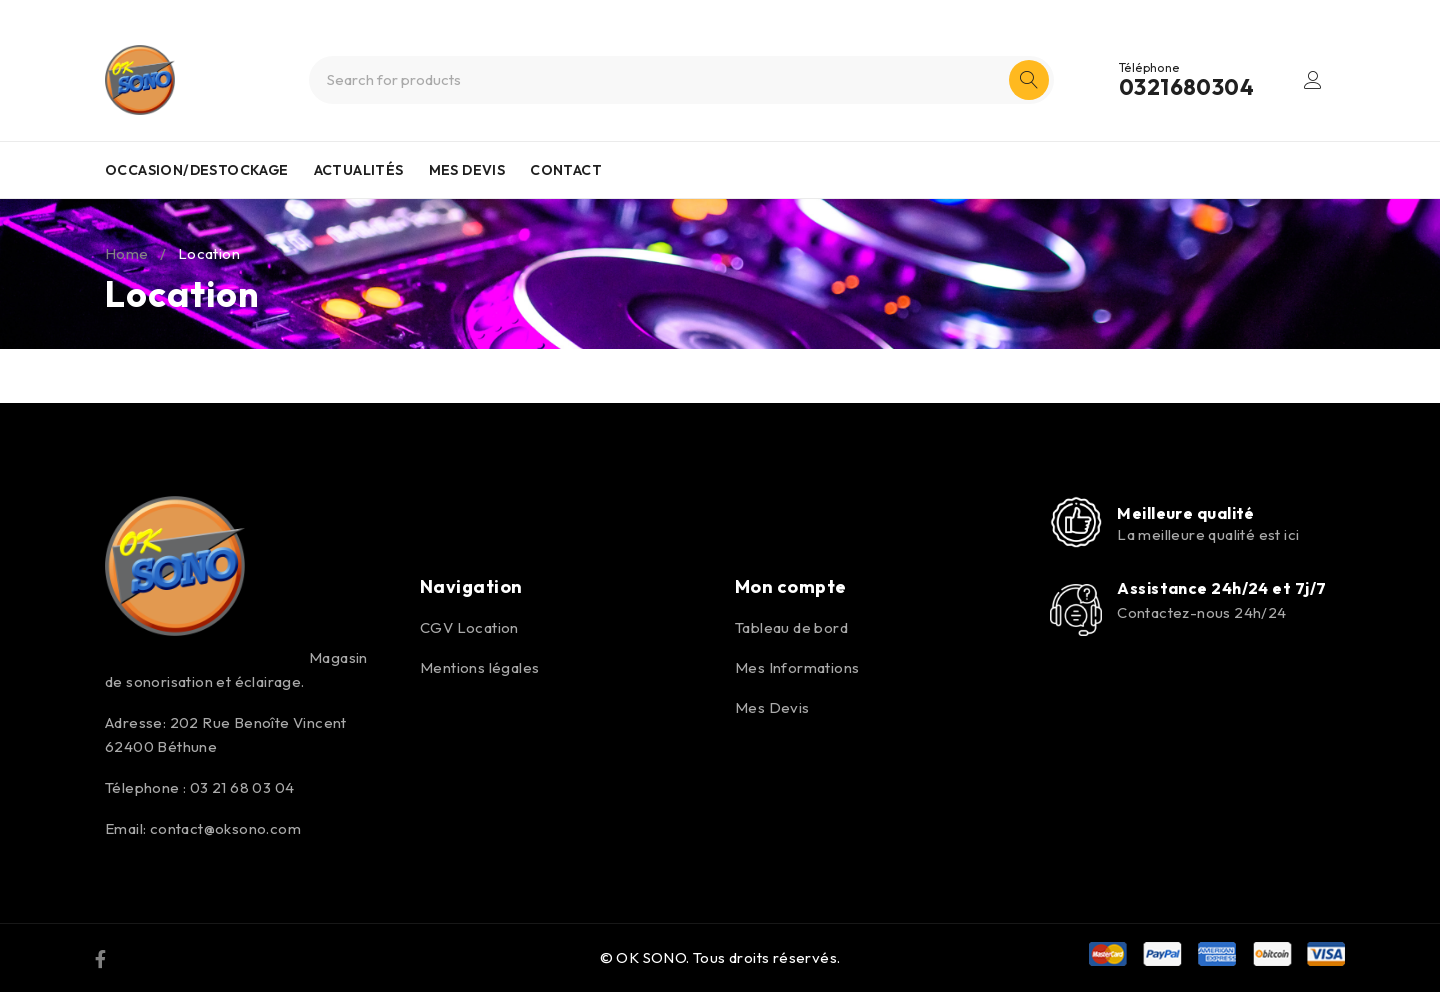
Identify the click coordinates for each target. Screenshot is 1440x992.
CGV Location (469, 627)
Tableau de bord (791, 627)
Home (127, 253)
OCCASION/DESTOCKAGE (197, 170)
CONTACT (566, 170)
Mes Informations (797, 667)
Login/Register (1313, 80)
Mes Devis (772, 707)
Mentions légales (479, 667)
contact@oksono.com (225, 828)
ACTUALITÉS (359, 170)
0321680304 (1186, 87)
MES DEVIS (467, 170)
